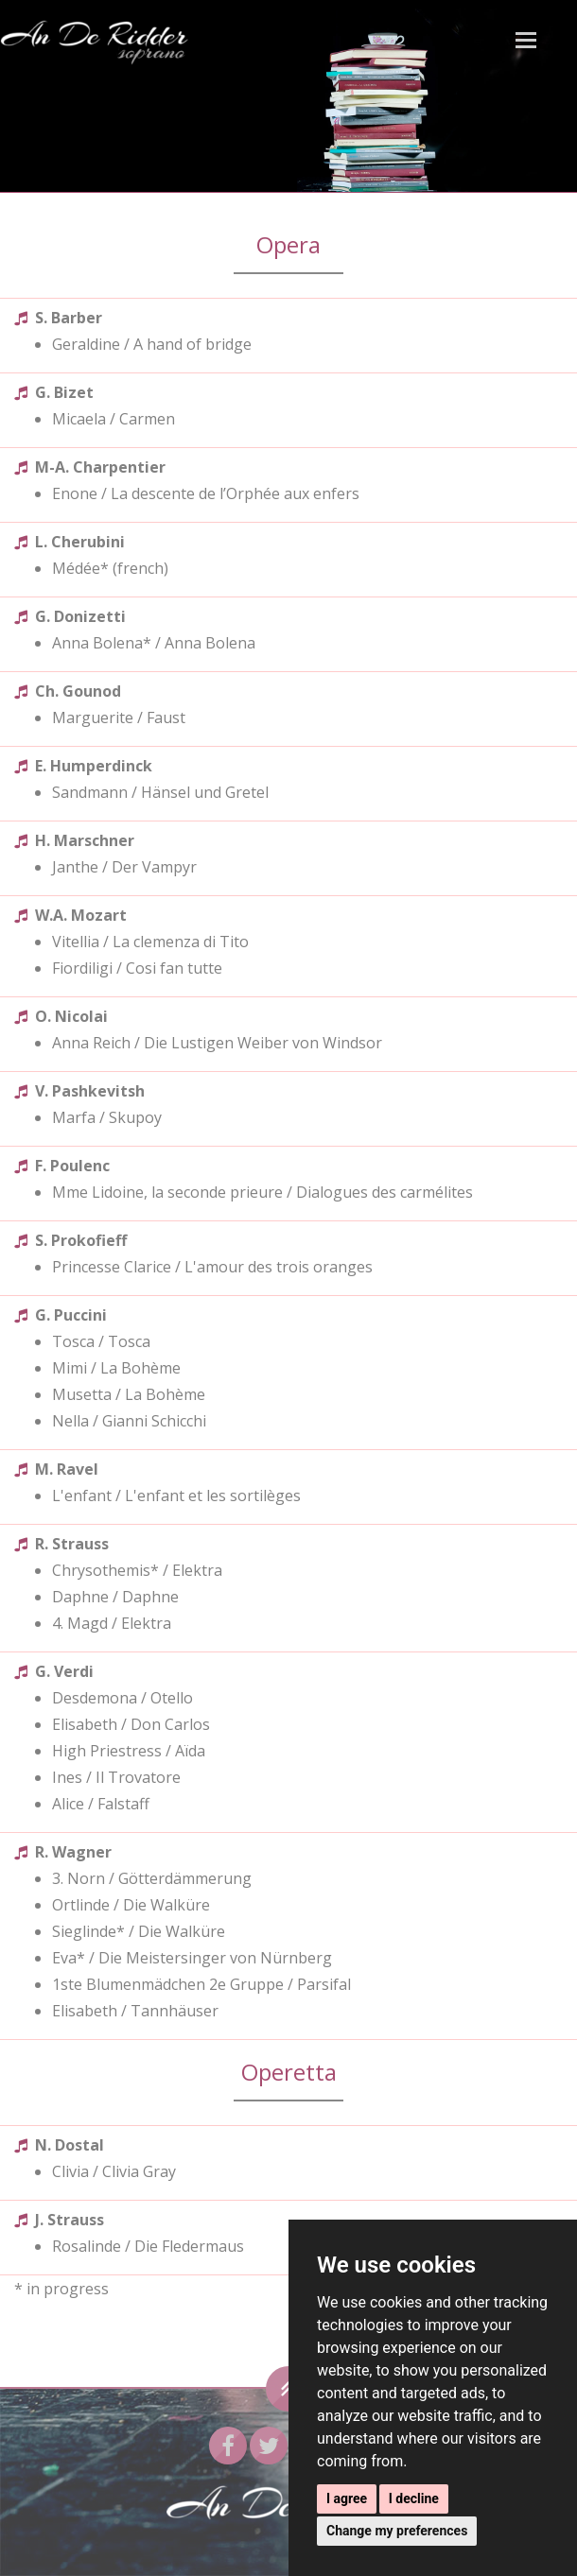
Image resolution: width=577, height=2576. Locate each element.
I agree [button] (346, 2498)
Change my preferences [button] (396, 2530)
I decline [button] (414, 2498)
